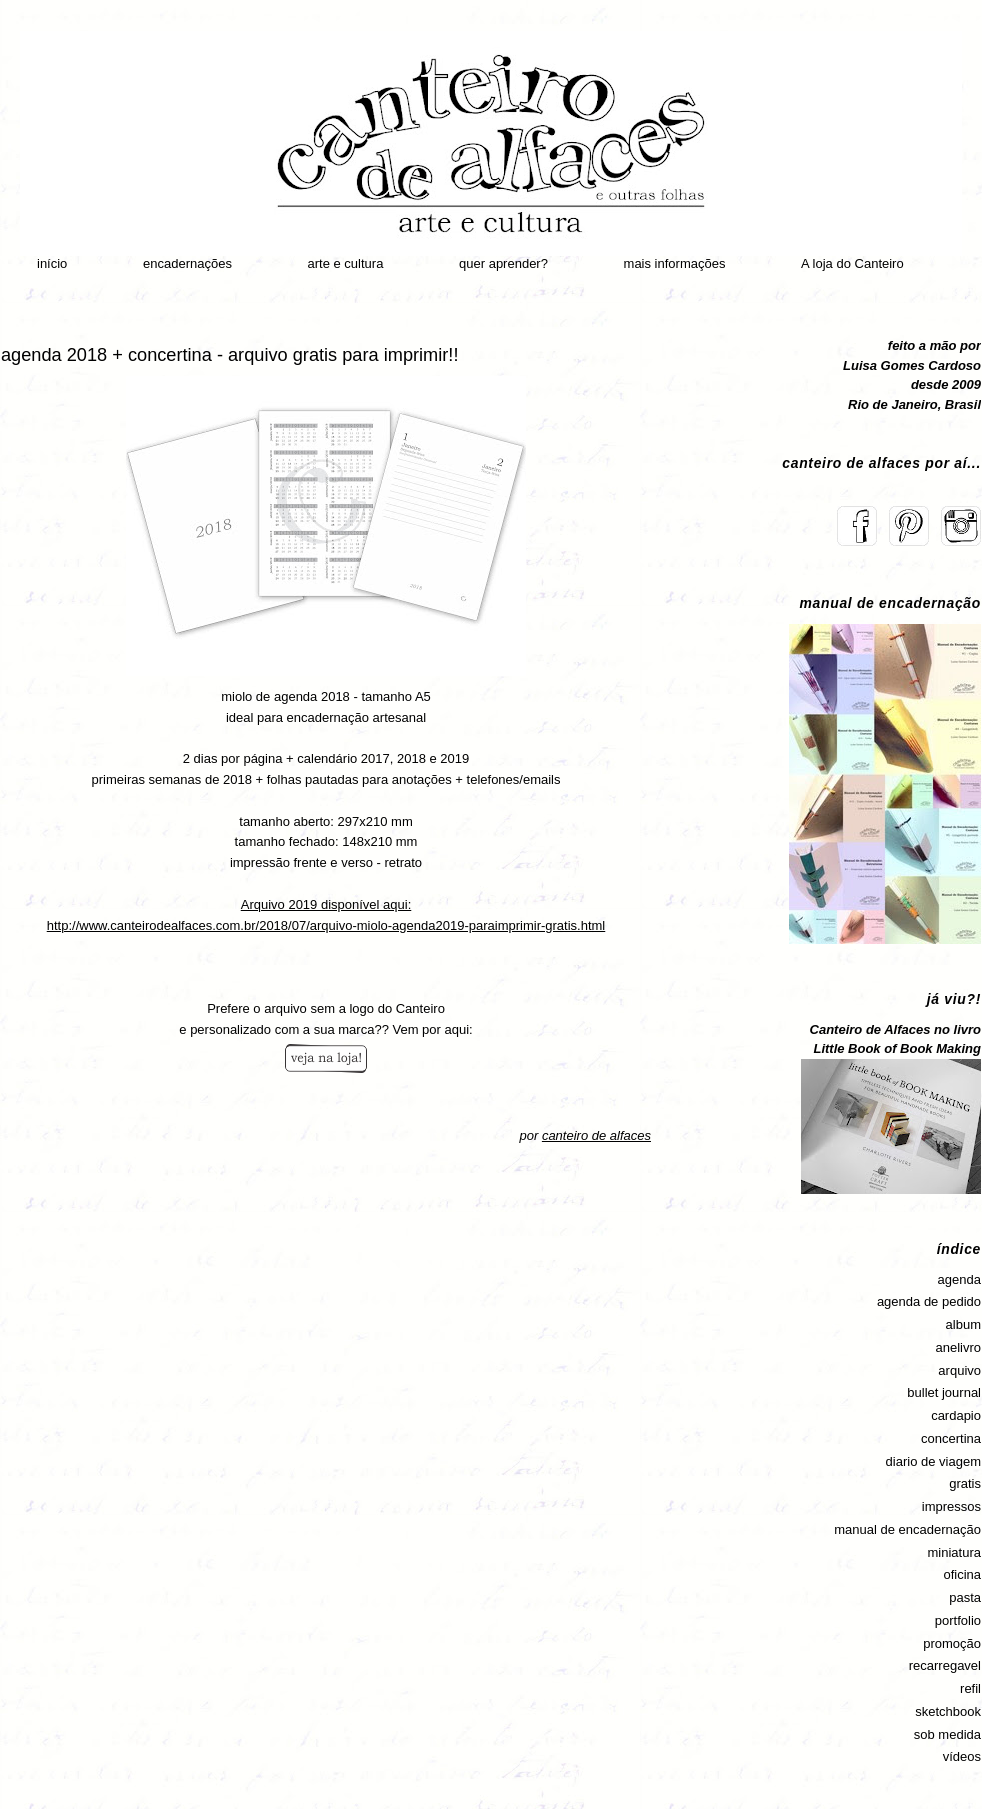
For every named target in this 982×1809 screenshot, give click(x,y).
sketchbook (948, 1711)
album (963, 1324)
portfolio (958, 1620)
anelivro (958, 1347)
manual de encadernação (907, 1529)
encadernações (187, 263)
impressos (951, 1506)
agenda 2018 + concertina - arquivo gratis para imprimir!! (229, 355)
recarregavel (945, 1665)
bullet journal (944, 1392)
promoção (952, 1643)
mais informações (675, 263)
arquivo (959, 1370)
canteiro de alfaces (596, 1135)
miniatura (954, 1552)
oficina (962, 1574)
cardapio (956, 1415)
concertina (951, 1438)
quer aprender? (503, 263)
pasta (965, 1597)
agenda (959, 1279)
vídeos (962, 1756)
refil (970, 1688)
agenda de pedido (929, 1301)
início (52, 263)
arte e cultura (346, 263)
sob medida (947, 1734)
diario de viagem (933, 1461)
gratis (965, 1483)
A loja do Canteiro (852, 263)
